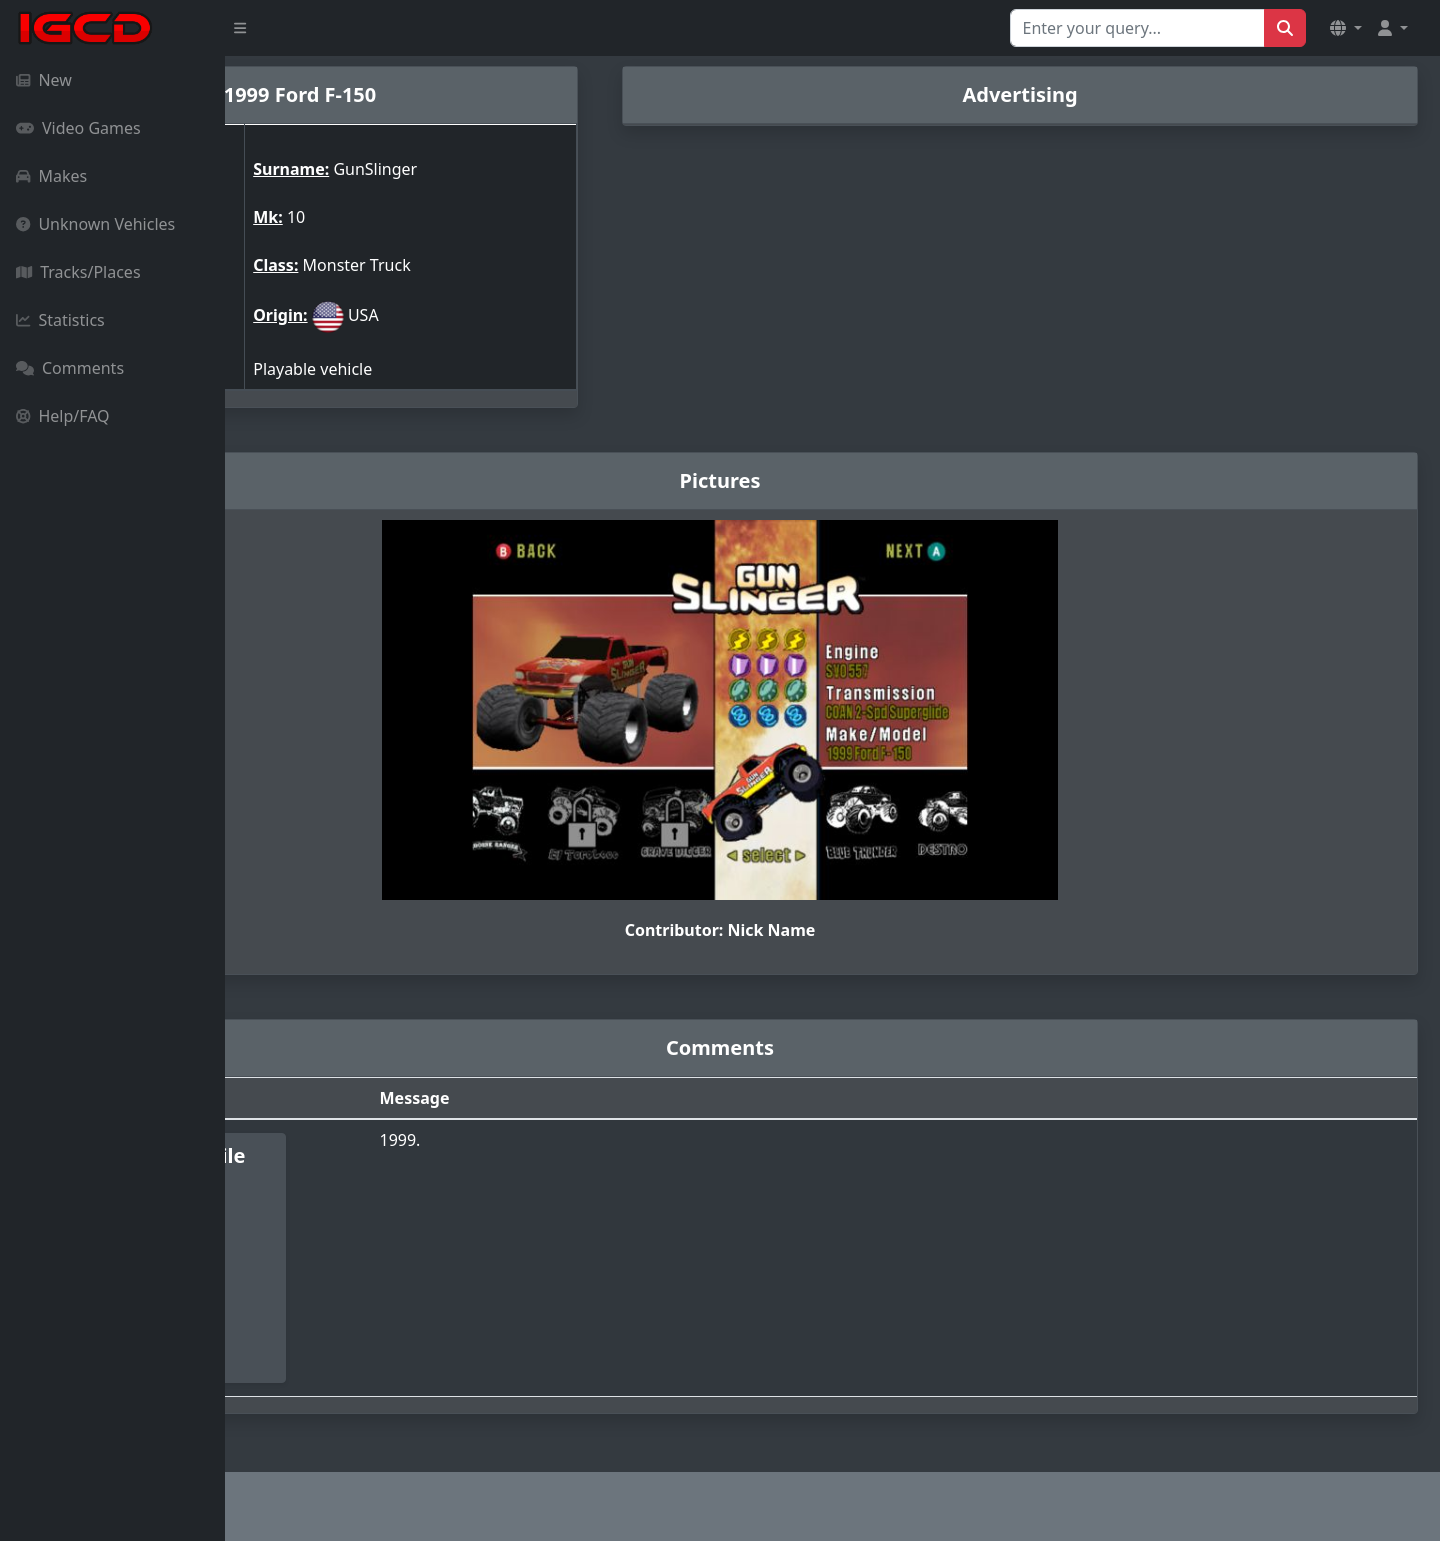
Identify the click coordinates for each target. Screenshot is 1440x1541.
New (44, 80)
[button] (1346, 28)
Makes (51, 176)
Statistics (60, 320)
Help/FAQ (63, 416)
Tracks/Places (78, 272)
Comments (70, 368)
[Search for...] (1137, 28)
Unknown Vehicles (95, 224)
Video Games (78, 128)
